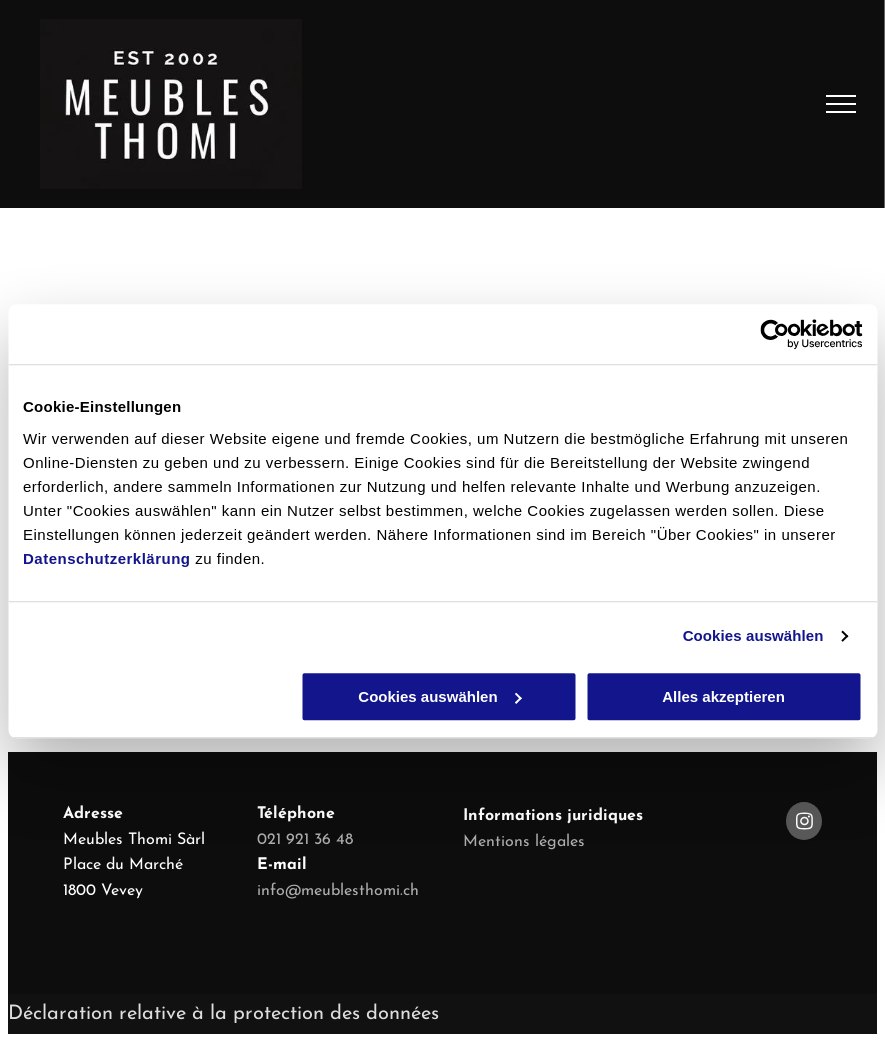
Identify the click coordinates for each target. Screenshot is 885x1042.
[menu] (841, 104)
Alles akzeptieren (723, 696)
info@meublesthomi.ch (338, 891)
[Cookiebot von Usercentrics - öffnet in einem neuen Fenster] (774, 334)
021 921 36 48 (305, 840)
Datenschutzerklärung (107, 558)
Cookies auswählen (753, 635)
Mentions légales (524, 842)
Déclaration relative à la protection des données (223, 1014)
